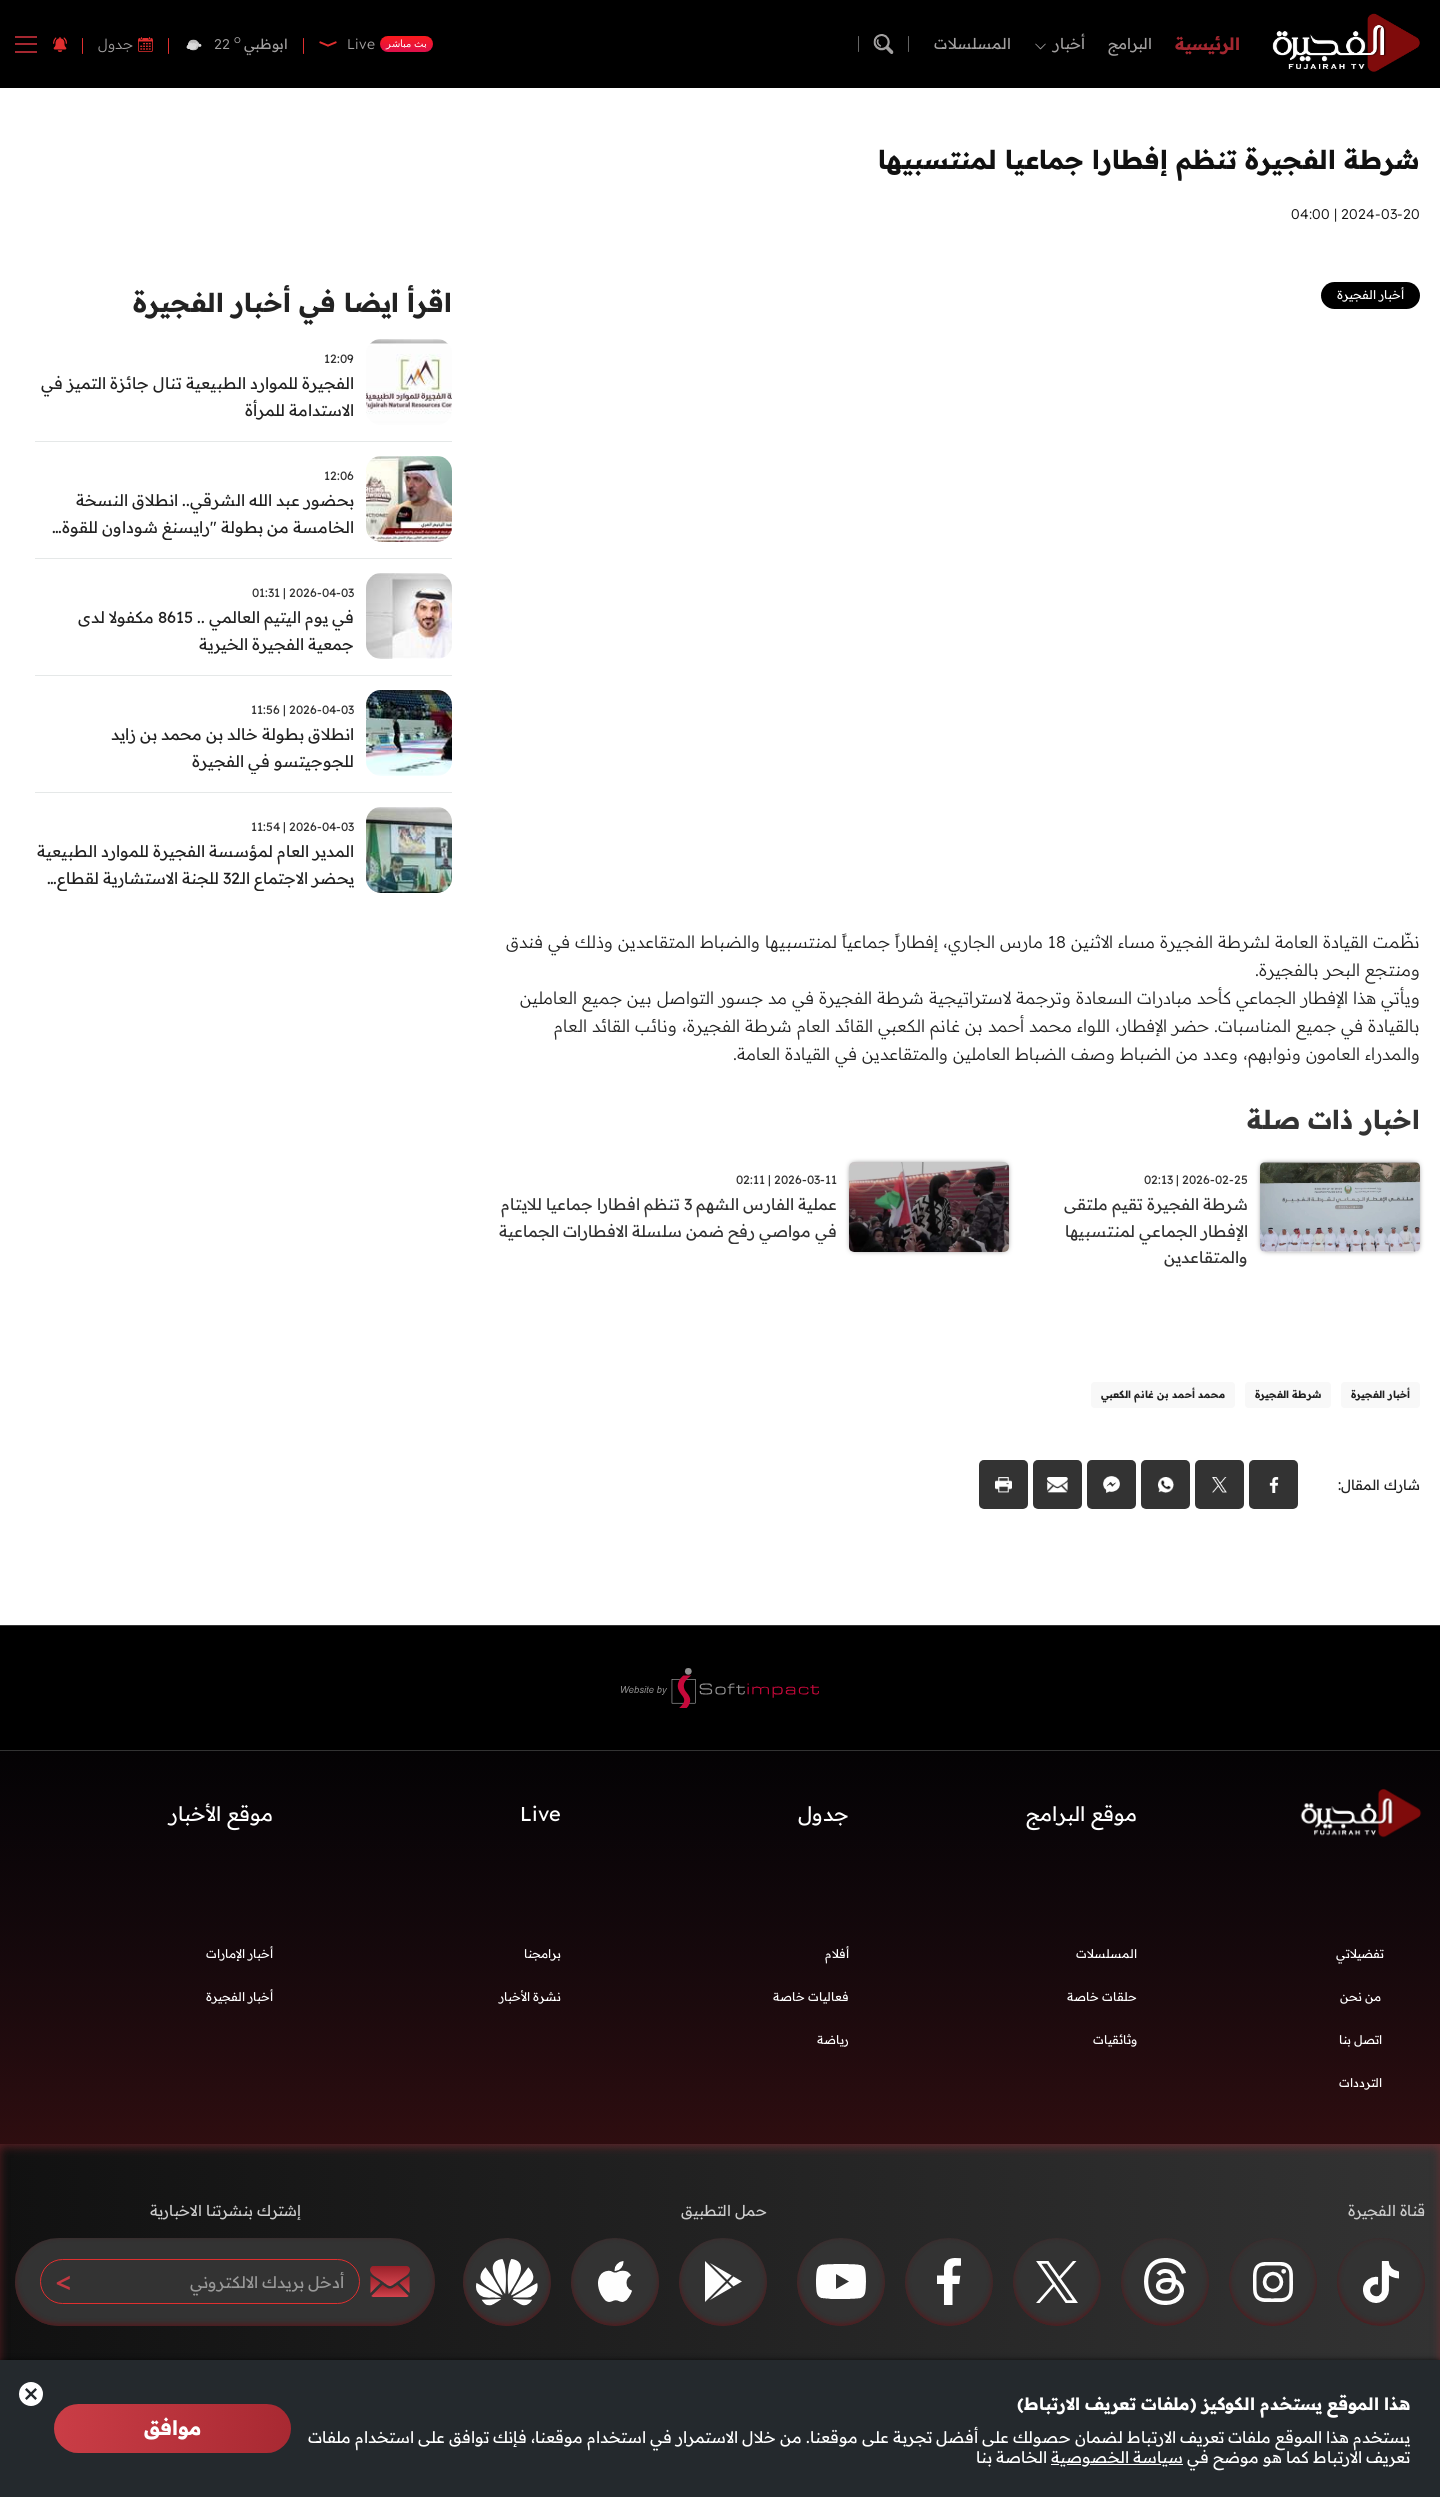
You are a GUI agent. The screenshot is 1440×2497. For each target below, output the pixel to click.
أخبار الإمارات (239, 1954)
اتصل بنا (1360, 2040)
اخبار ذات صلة (1333, 1119)
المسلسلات (972, 43)
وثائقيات (1115, 2040)
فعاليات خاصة (811, 1997)
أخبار (1069, 43)
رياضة (833, 2040)
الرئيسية (1207, 43)
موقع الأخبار (221, 1814)
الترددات (1360, 2083)
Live (540, 1814)
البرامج (1130, 43)
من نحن (1360, 1997)
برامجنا (542, 1954)
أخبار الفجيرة (239, 1997)
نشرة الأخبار (530, 1997)
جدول (115, 44)
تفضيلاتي (1360, 1954)
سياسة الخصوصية (1117, 2457)
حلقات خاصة (1102, 1997)
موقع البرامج (1081, 1814)
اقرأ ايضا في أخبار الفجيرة (292, 302)
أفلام (837, 1954)
